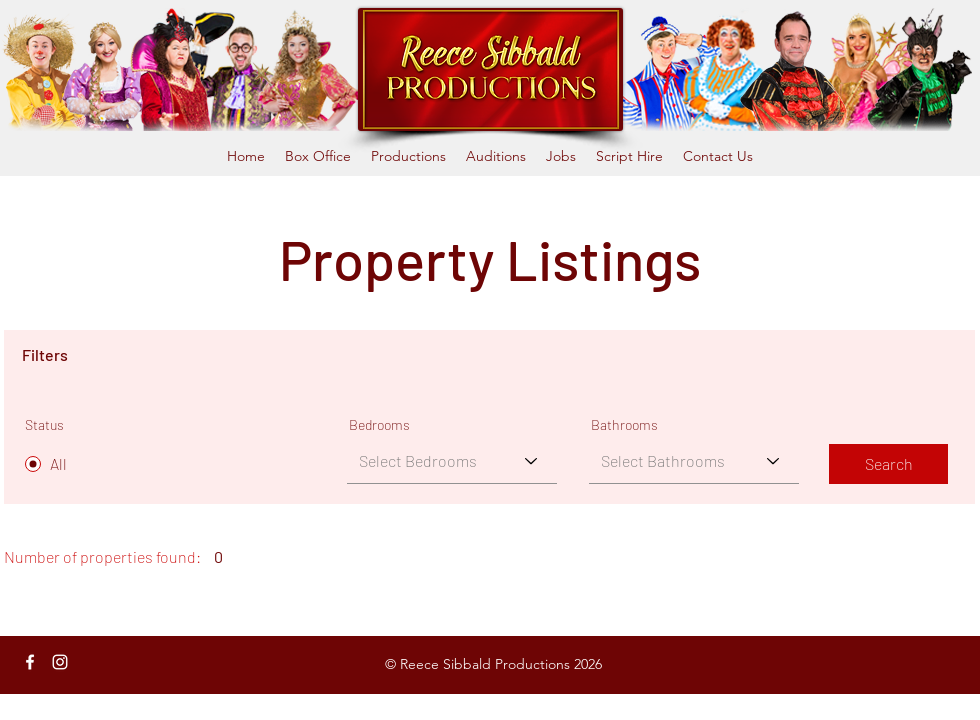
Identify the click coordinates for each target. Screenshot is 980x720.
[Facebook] (30, 662)
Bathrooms (624, 425)
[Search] (888, 464)
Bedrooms (379, 425)
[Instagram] (60, 662)
